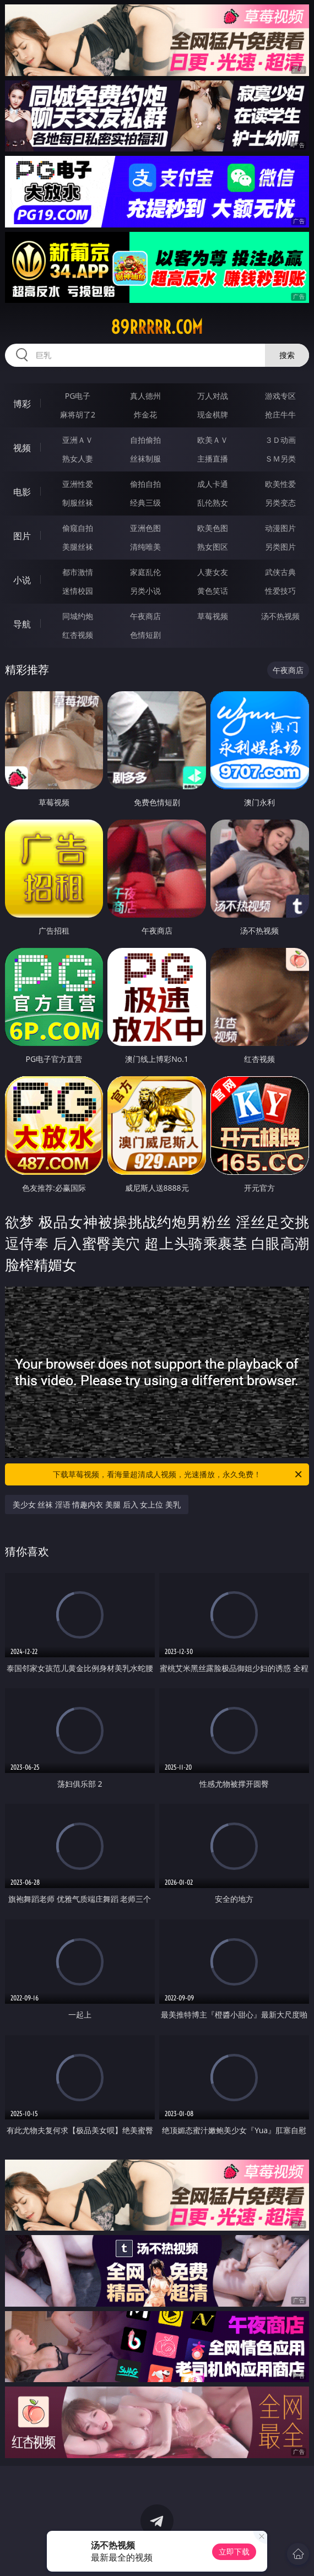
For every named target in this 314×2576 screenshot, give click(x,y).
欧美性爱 (280, 484)
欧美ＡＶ (212, 440)
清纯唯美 (145, 546)
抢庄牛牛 (280, 414)
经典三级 (145, 502)
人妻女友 (212, 572)
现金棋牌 (212, 414)
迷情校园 (77, 590)
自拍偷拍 (145, 440)
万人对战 (212, 396)
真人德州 (145, 396)
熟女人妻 (77, 458)
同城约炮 (77, 616)
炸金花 (145, 414)
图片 (22, 536)
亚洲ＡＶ (77, 440)
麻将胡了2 (77, 414)
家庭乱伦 (145, 572)
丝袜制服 (145, 458)
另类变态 (280, 502)
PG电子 (78, 396)
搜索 (287, 355)
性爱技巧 (280, 590)
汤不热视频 (280, 616)
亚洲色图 (145, 528)
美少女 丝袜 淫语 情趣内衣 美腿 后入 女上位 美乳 (97, 1504)
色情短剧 (145, 635)
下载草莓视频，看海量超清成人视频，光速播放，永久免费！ (178, 1474)
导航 (22, 624)
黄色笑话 (212, 590)
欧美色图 (212, 528)
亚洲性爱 (77, 484)
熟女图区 (212, 546)
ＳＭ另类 (280, 458)
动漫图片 (280, 528)
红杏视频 (77, 635)
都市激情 (77, 572)
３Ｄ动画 (280, 440)
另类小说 (145, 590)
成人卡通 (212, 484)
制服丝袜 (77, 502)
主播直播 (212, 458)
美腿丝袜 (77, 546)
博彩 (22, 404)
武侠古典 (280, 572)
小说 (22, 580)
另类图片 (280, 546)
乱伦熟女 (212, 502)
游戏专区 (280, 396)
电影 (22, 492)
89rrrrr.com (157, 327)
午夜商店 (145, 616)
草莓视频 (212, 616)
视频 (22, 448)
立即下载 (234, 2551)
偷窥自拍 (77, 528)
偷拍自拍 (145, 484)
